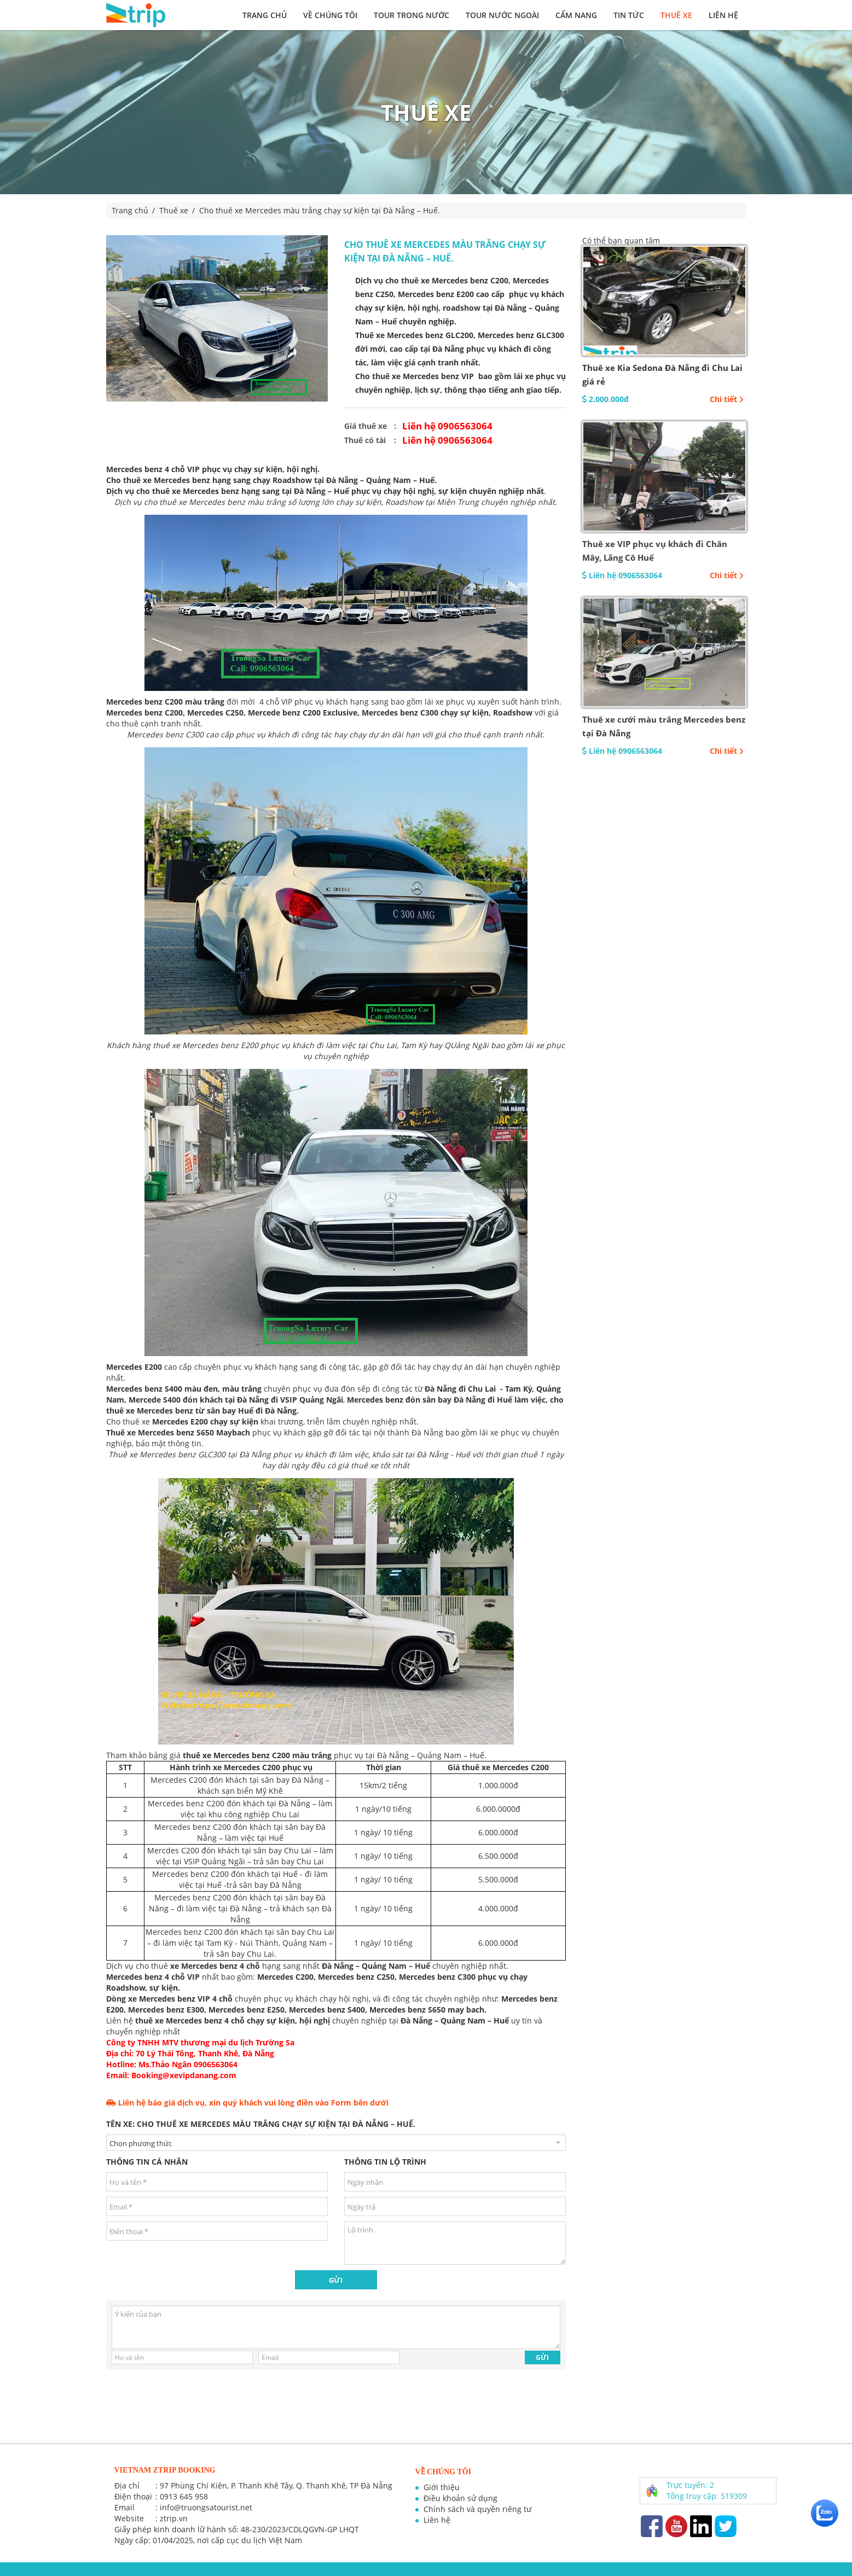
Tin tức (628, 15)
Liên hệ (723, 15)
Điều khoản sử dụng (460, 2498)
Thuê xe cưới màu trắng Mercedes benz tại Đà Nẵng (663, 726)
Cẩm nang (576, 15)
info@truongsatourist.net (206, 2507)
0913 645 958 (184, 2496)
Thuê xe (676, 15)
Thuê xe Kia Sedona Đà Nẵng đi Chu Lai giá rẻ (662, 374)
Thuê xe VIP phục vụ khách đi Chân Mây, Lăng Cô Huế (654, 550)
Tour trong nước (411, 15)
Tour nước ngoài (502, 15)
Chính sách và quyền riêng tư (477, 2509)
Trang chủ (264, 15)
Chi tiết (727, 399)
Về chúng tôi (330, 15)
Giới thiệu (442, 2487)
